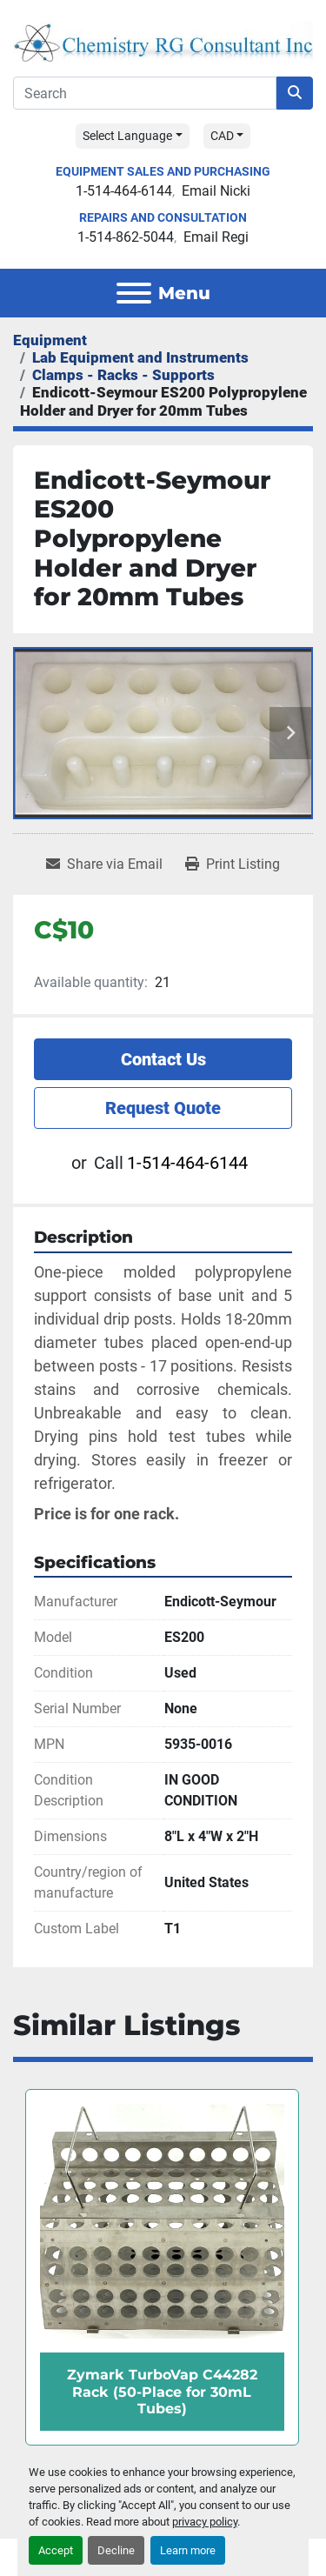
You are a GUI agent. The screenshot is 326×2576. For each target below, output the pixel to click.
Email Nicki (216, 191)
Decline (116, 2550)
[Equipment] (50, 340)
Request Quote (163, 1108)
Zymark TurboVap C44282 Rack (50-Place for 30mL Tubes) (162, 2391)
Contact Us (163, 1059)
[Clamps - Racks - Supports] (123, 375)
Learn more (188, 2550)
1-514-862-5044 (125, 237)
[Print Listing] (232, 864)
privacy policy (204, 2521)
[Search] (144, 93)
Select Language (127, 136)
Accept (55, 2550)
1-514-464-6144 (124, 191)
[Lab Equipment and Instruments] (140, 357)
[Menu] (133, 293)
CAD (222, 136)
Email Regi (216, 237)
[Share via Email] (104, 864)
